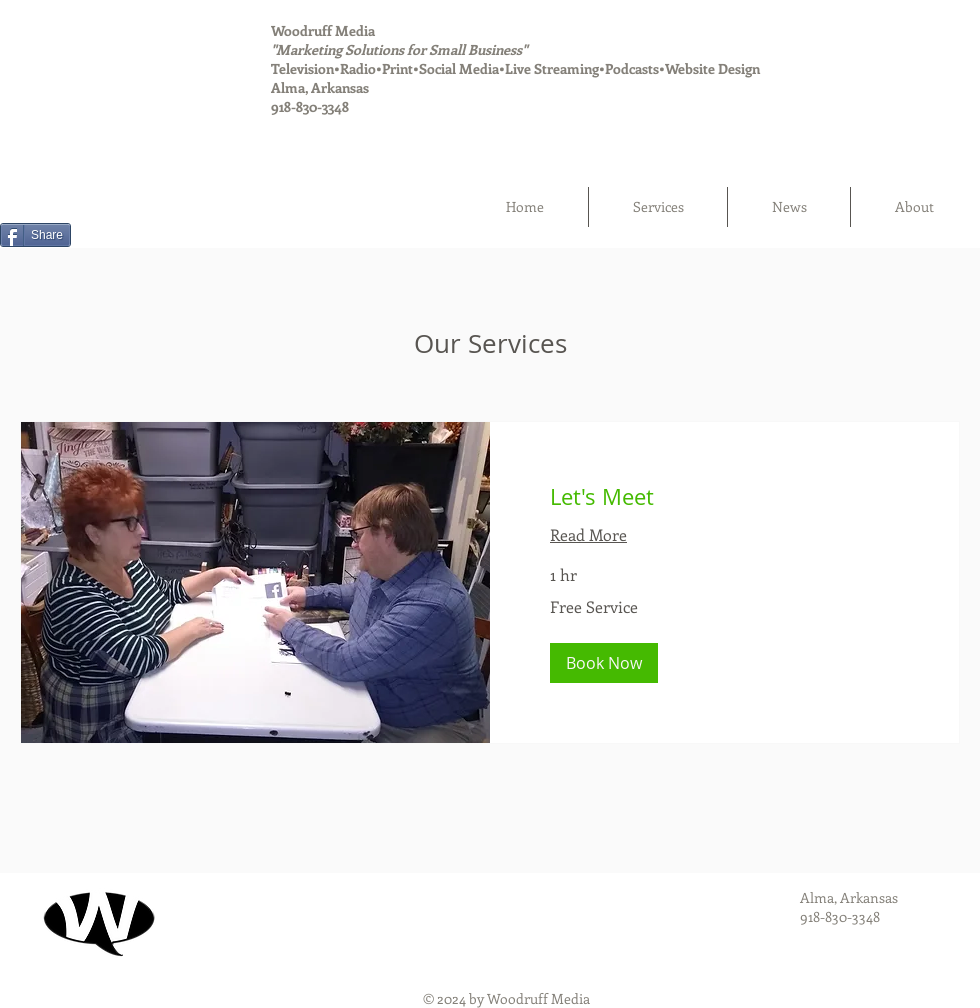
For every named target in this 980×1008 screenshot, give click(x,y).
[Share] (35, 235)
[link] (724, 496)
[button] (604, 663)
